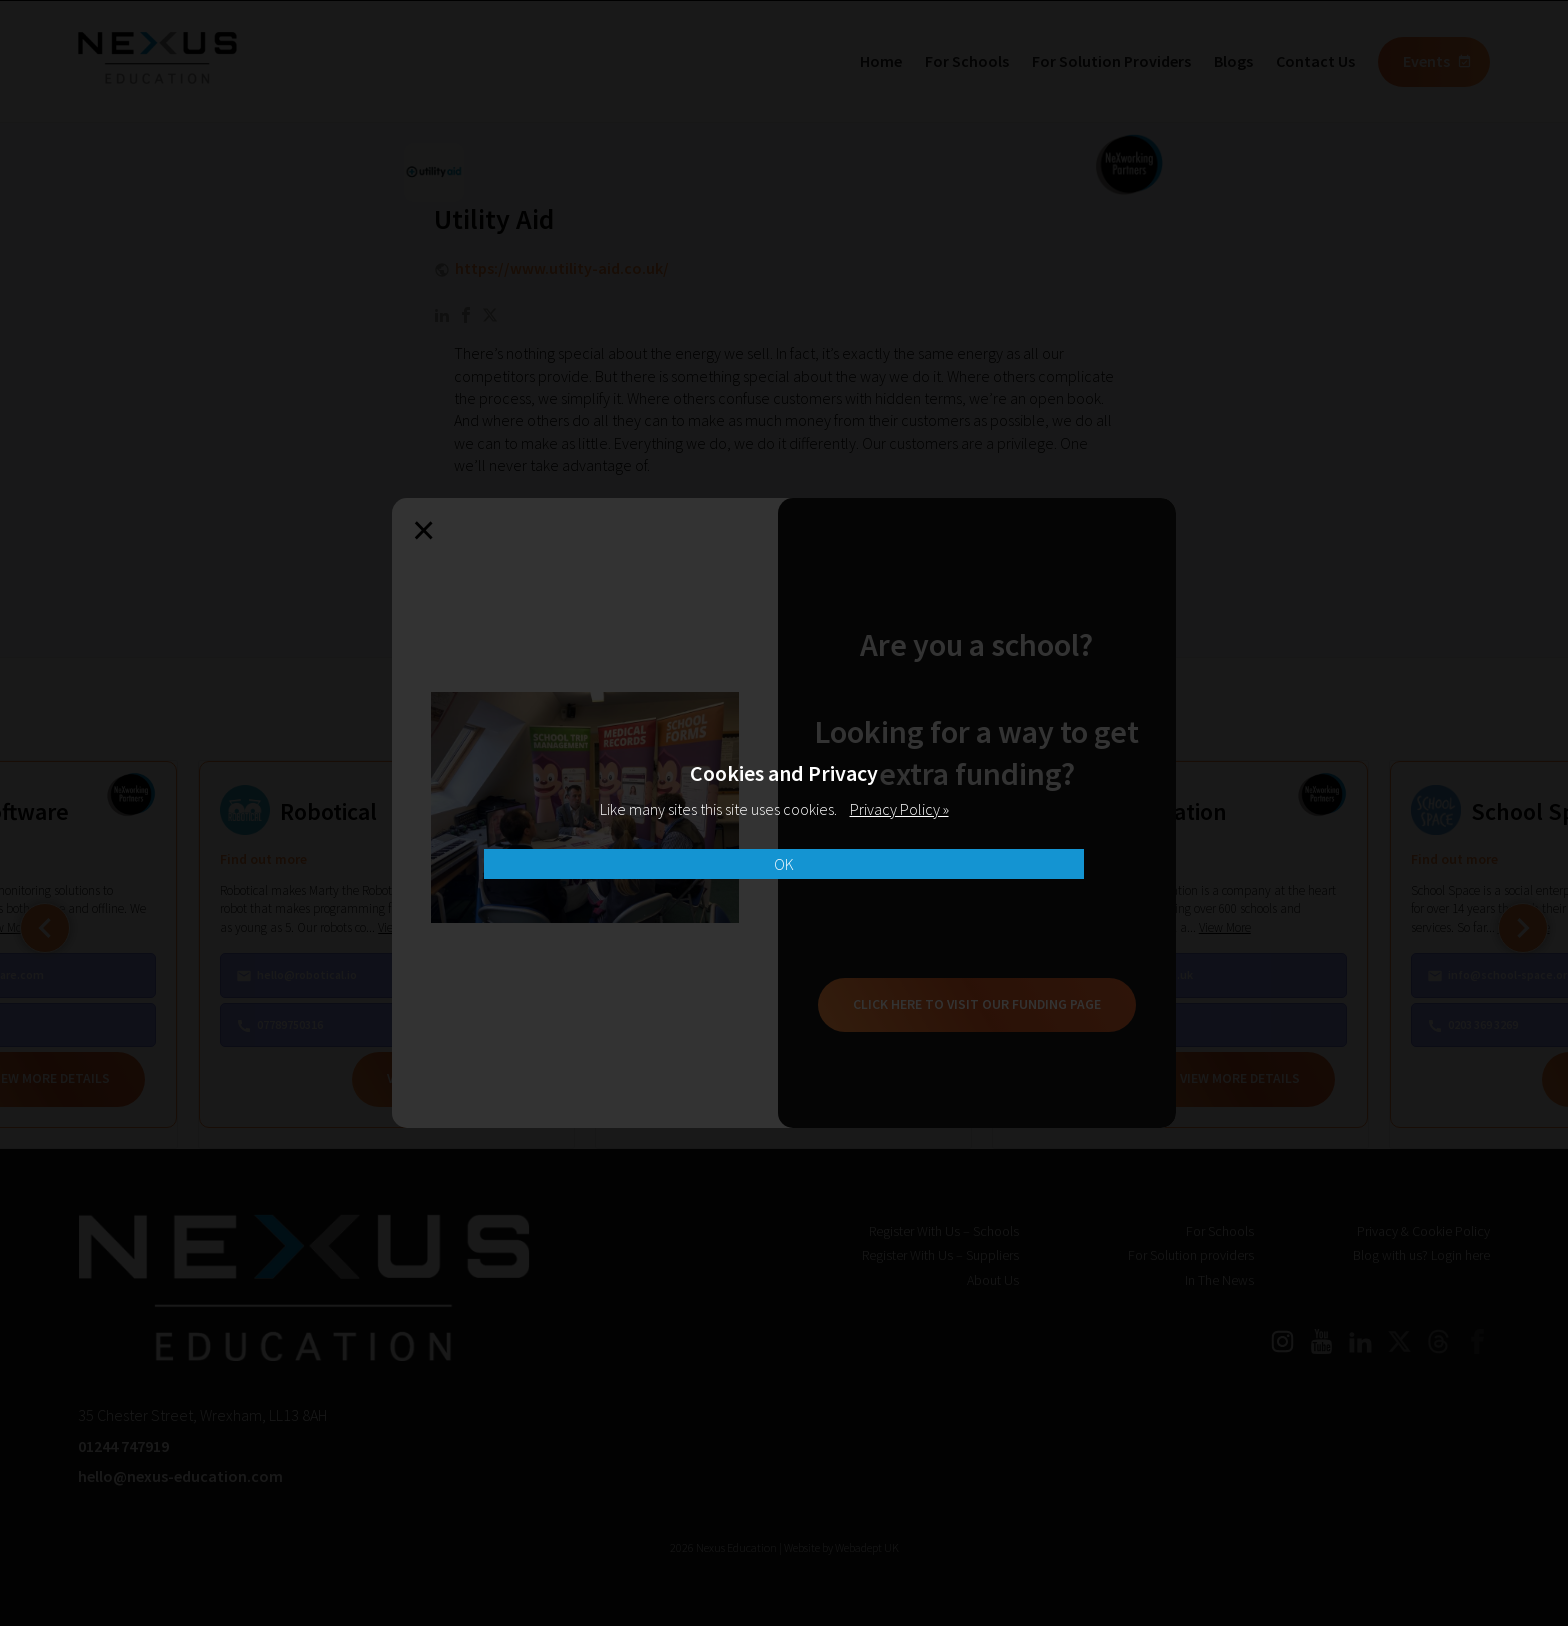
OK (784, 864)
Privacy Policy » (899, 809)
